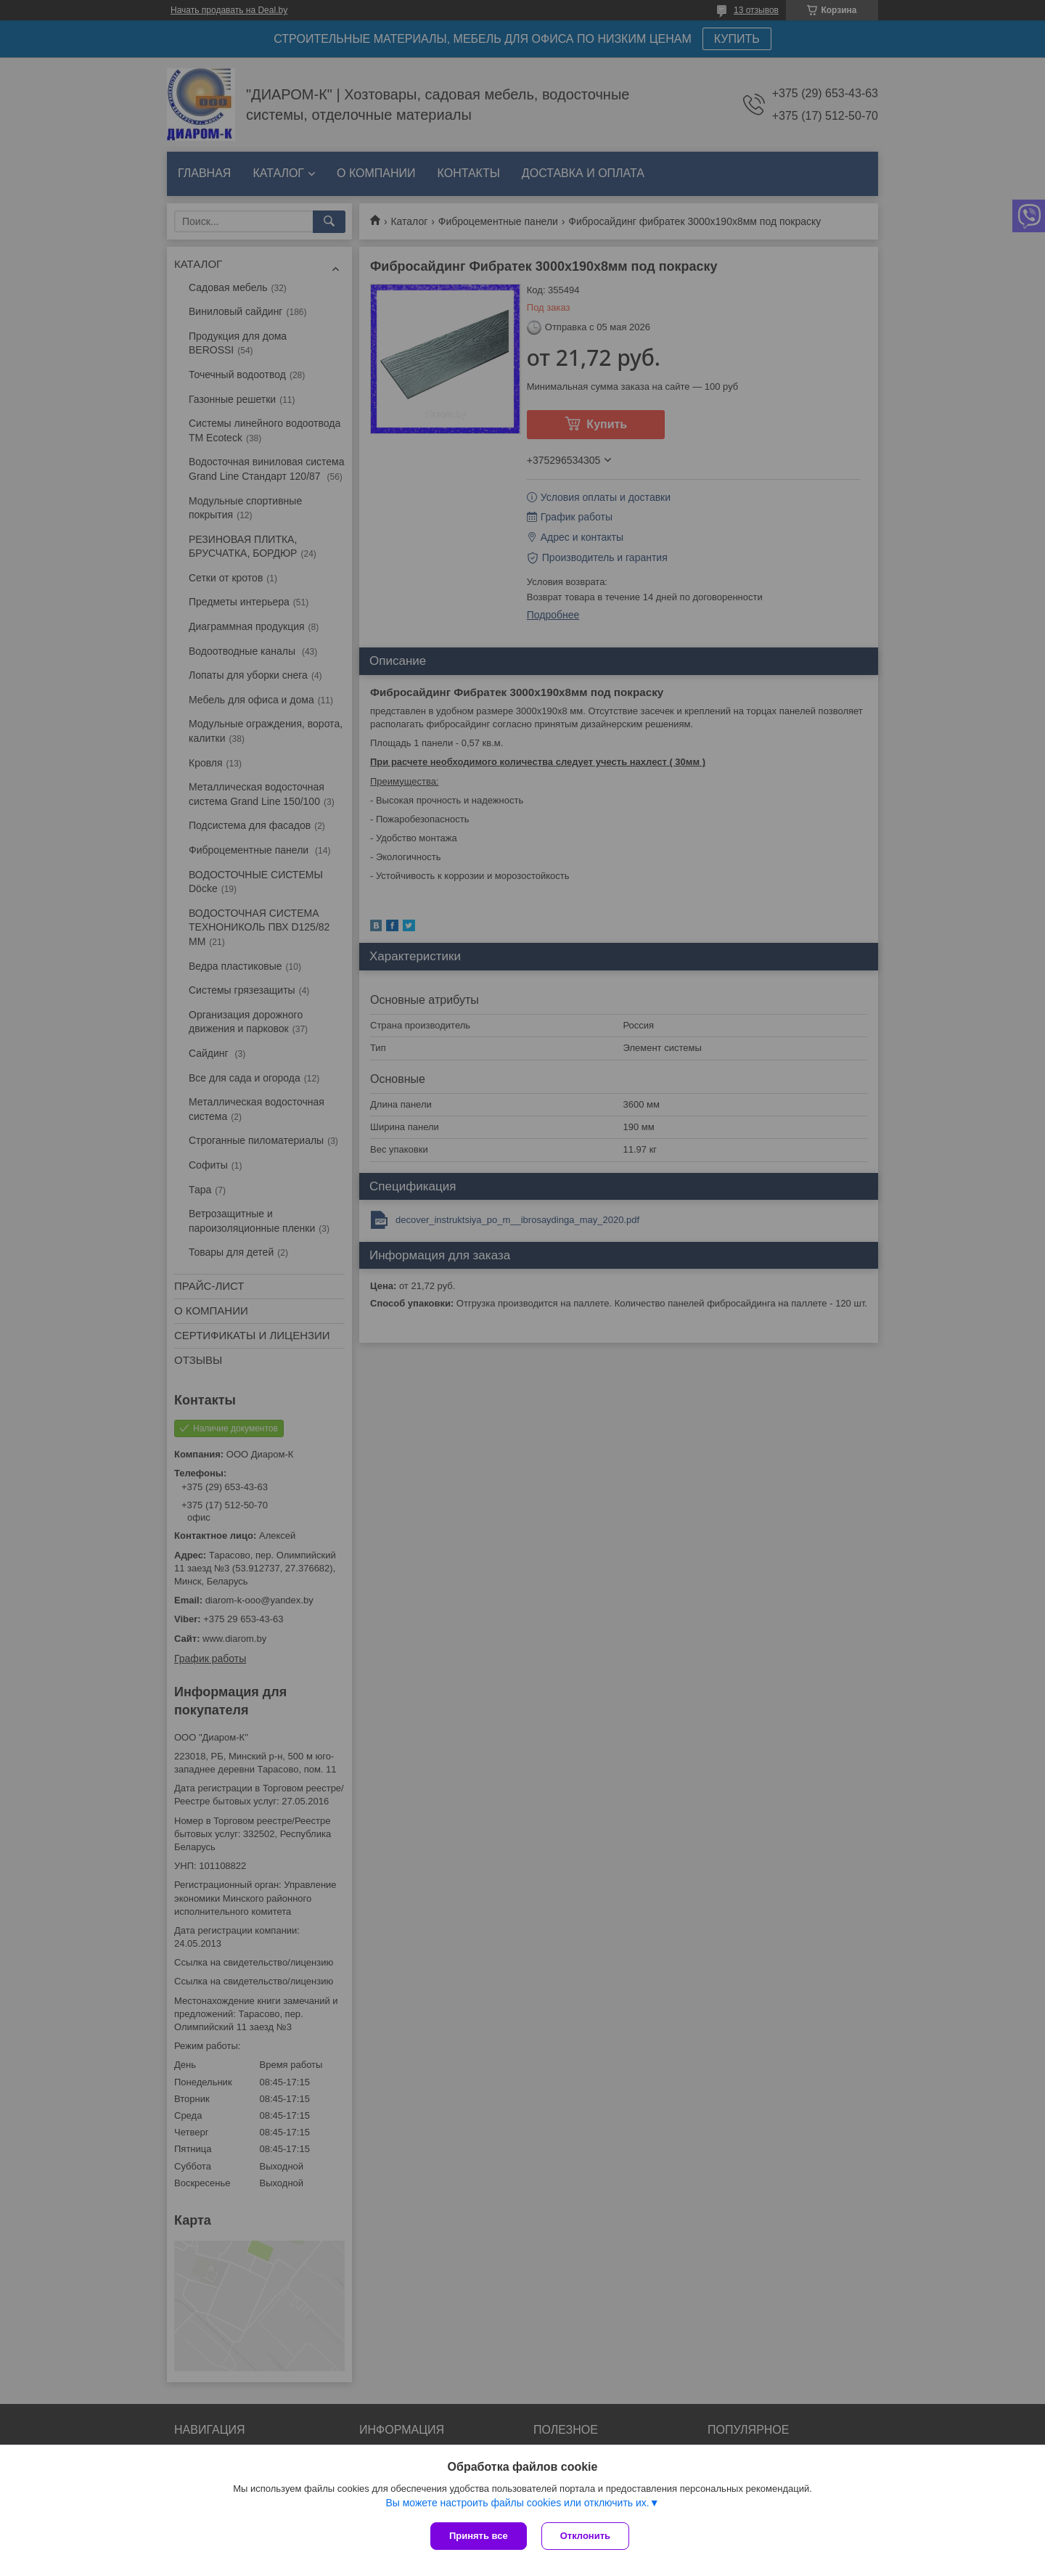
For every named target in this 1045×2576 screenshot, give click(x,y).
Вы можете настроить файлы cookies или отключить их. (517, 2502)
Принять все (478, 2535)
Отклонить (585, 2535)
